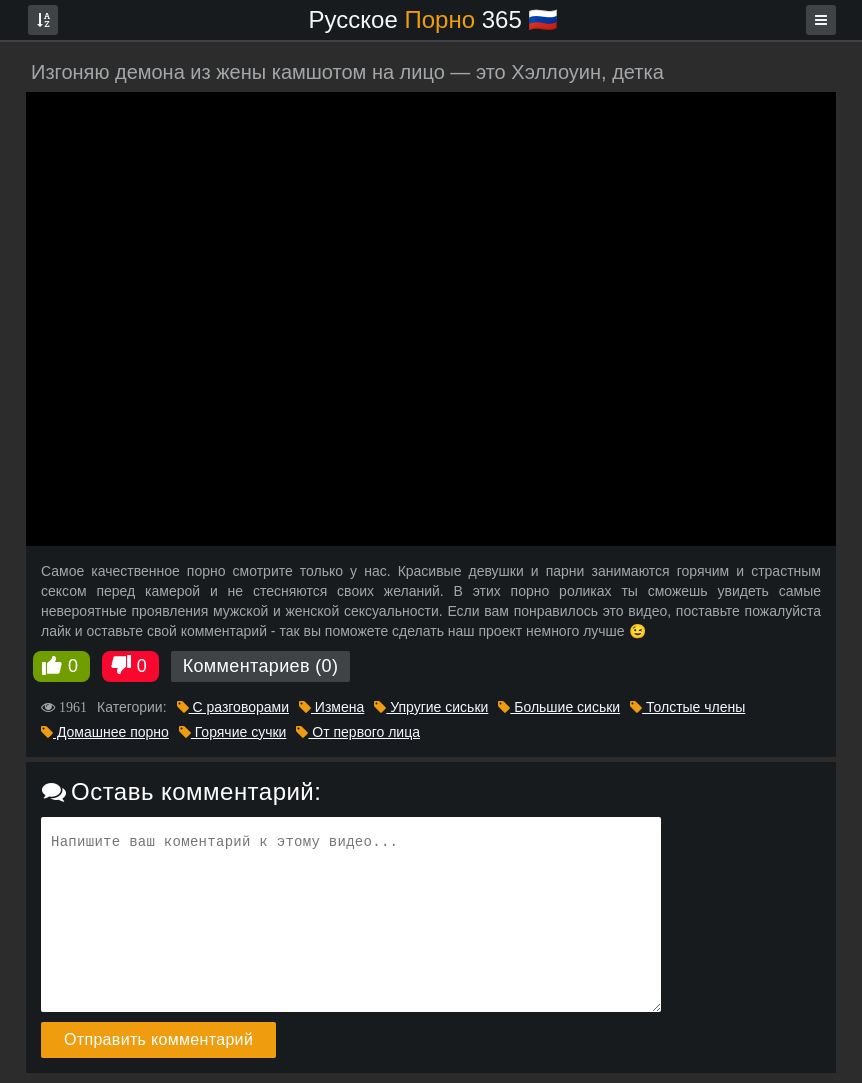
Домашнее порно (105, 732)
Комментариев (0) (261, 666)
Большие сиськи (559, 707)
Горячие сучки (233, 732)
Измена (331, 707)
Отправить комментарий (158, 1039)
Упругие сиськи (431, 707)
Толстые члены (687, 707)
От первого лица (358, 732)
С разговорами (233, 707)
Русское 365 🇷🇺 (434, 19)
